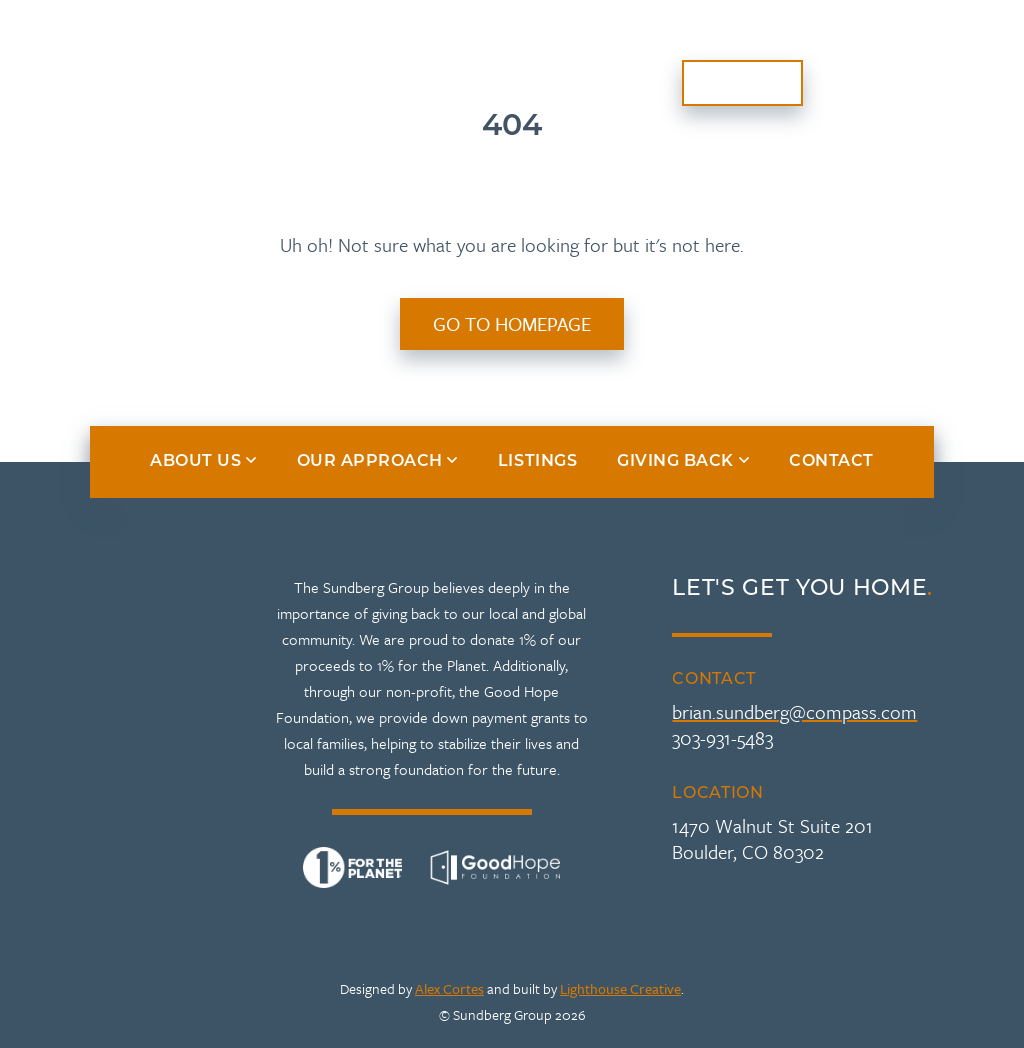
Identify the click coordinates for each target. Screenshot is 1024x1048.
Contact (742, 83)
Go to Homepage (512, 323)
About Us (84, 70)
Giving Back (870, 47)
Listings (721, 47)
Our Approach (261, 70)
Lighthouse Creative (620, 988)
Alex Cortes (449, 988)
